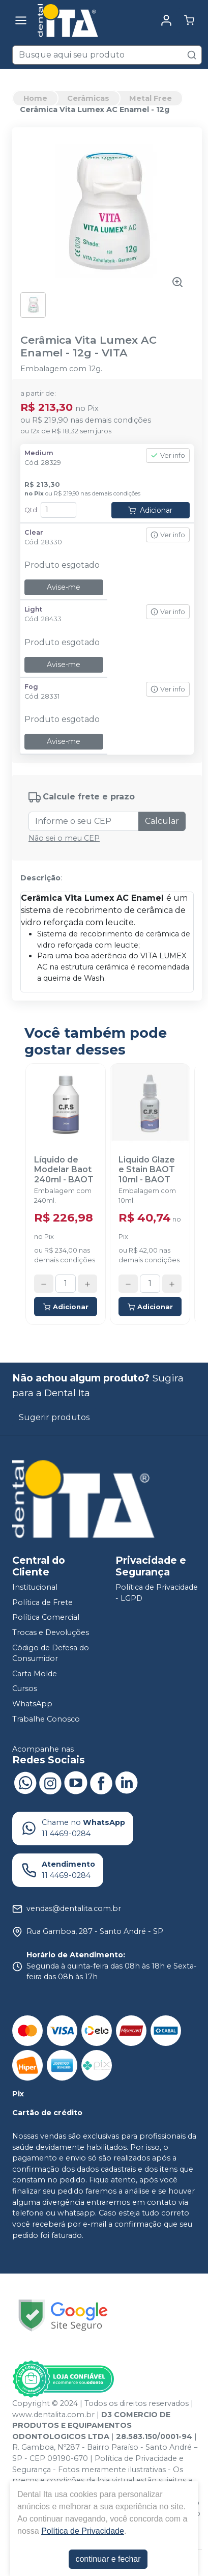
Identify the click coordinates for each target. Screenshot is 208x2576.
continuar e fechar (107, 2559)
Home (35, 98)
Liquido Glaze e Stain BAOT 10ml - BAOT (146, 1169)
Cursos (24, 1689)
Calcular (162, 821)
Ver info (168, 455)
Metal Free (150, 98)
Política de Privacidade (82, 2531)
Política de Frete (42, 1602)
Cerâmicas (88, 98)
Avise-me (63, 587)
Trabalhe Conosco (46, 1719)
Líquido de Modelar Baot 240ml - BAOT (64, 1169)
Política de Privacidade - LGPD (156, 1593)
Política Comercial (45, 1617)
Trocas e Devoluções (50, 1632)
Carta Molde (34, 1673)
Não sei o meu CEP (64, 838)
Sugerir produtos (54, 1417)
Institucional (34, 1587)
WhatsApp (32, 1703)
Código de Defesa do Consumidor (50, 1653)
